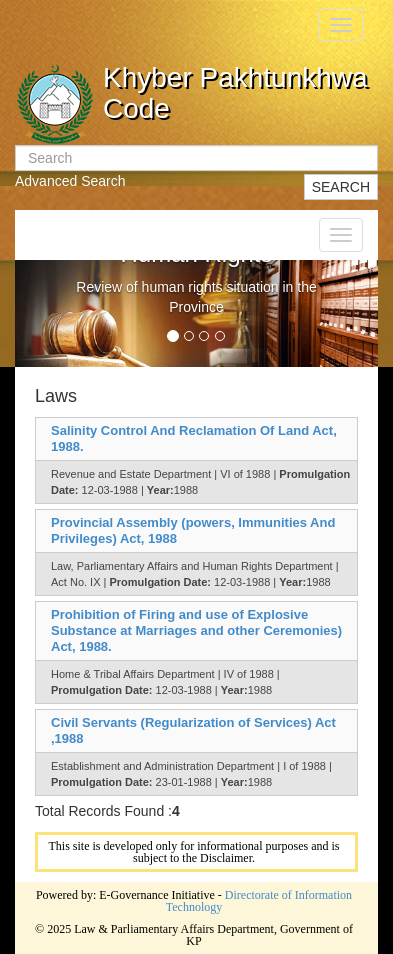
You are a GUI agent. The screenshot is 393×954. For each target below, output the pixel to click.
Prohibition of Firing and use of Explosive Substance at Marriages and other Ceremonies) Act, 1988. (196, 630)
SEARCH (341, 187)
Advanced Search (70, 181)
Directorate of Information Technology (259, 901)
